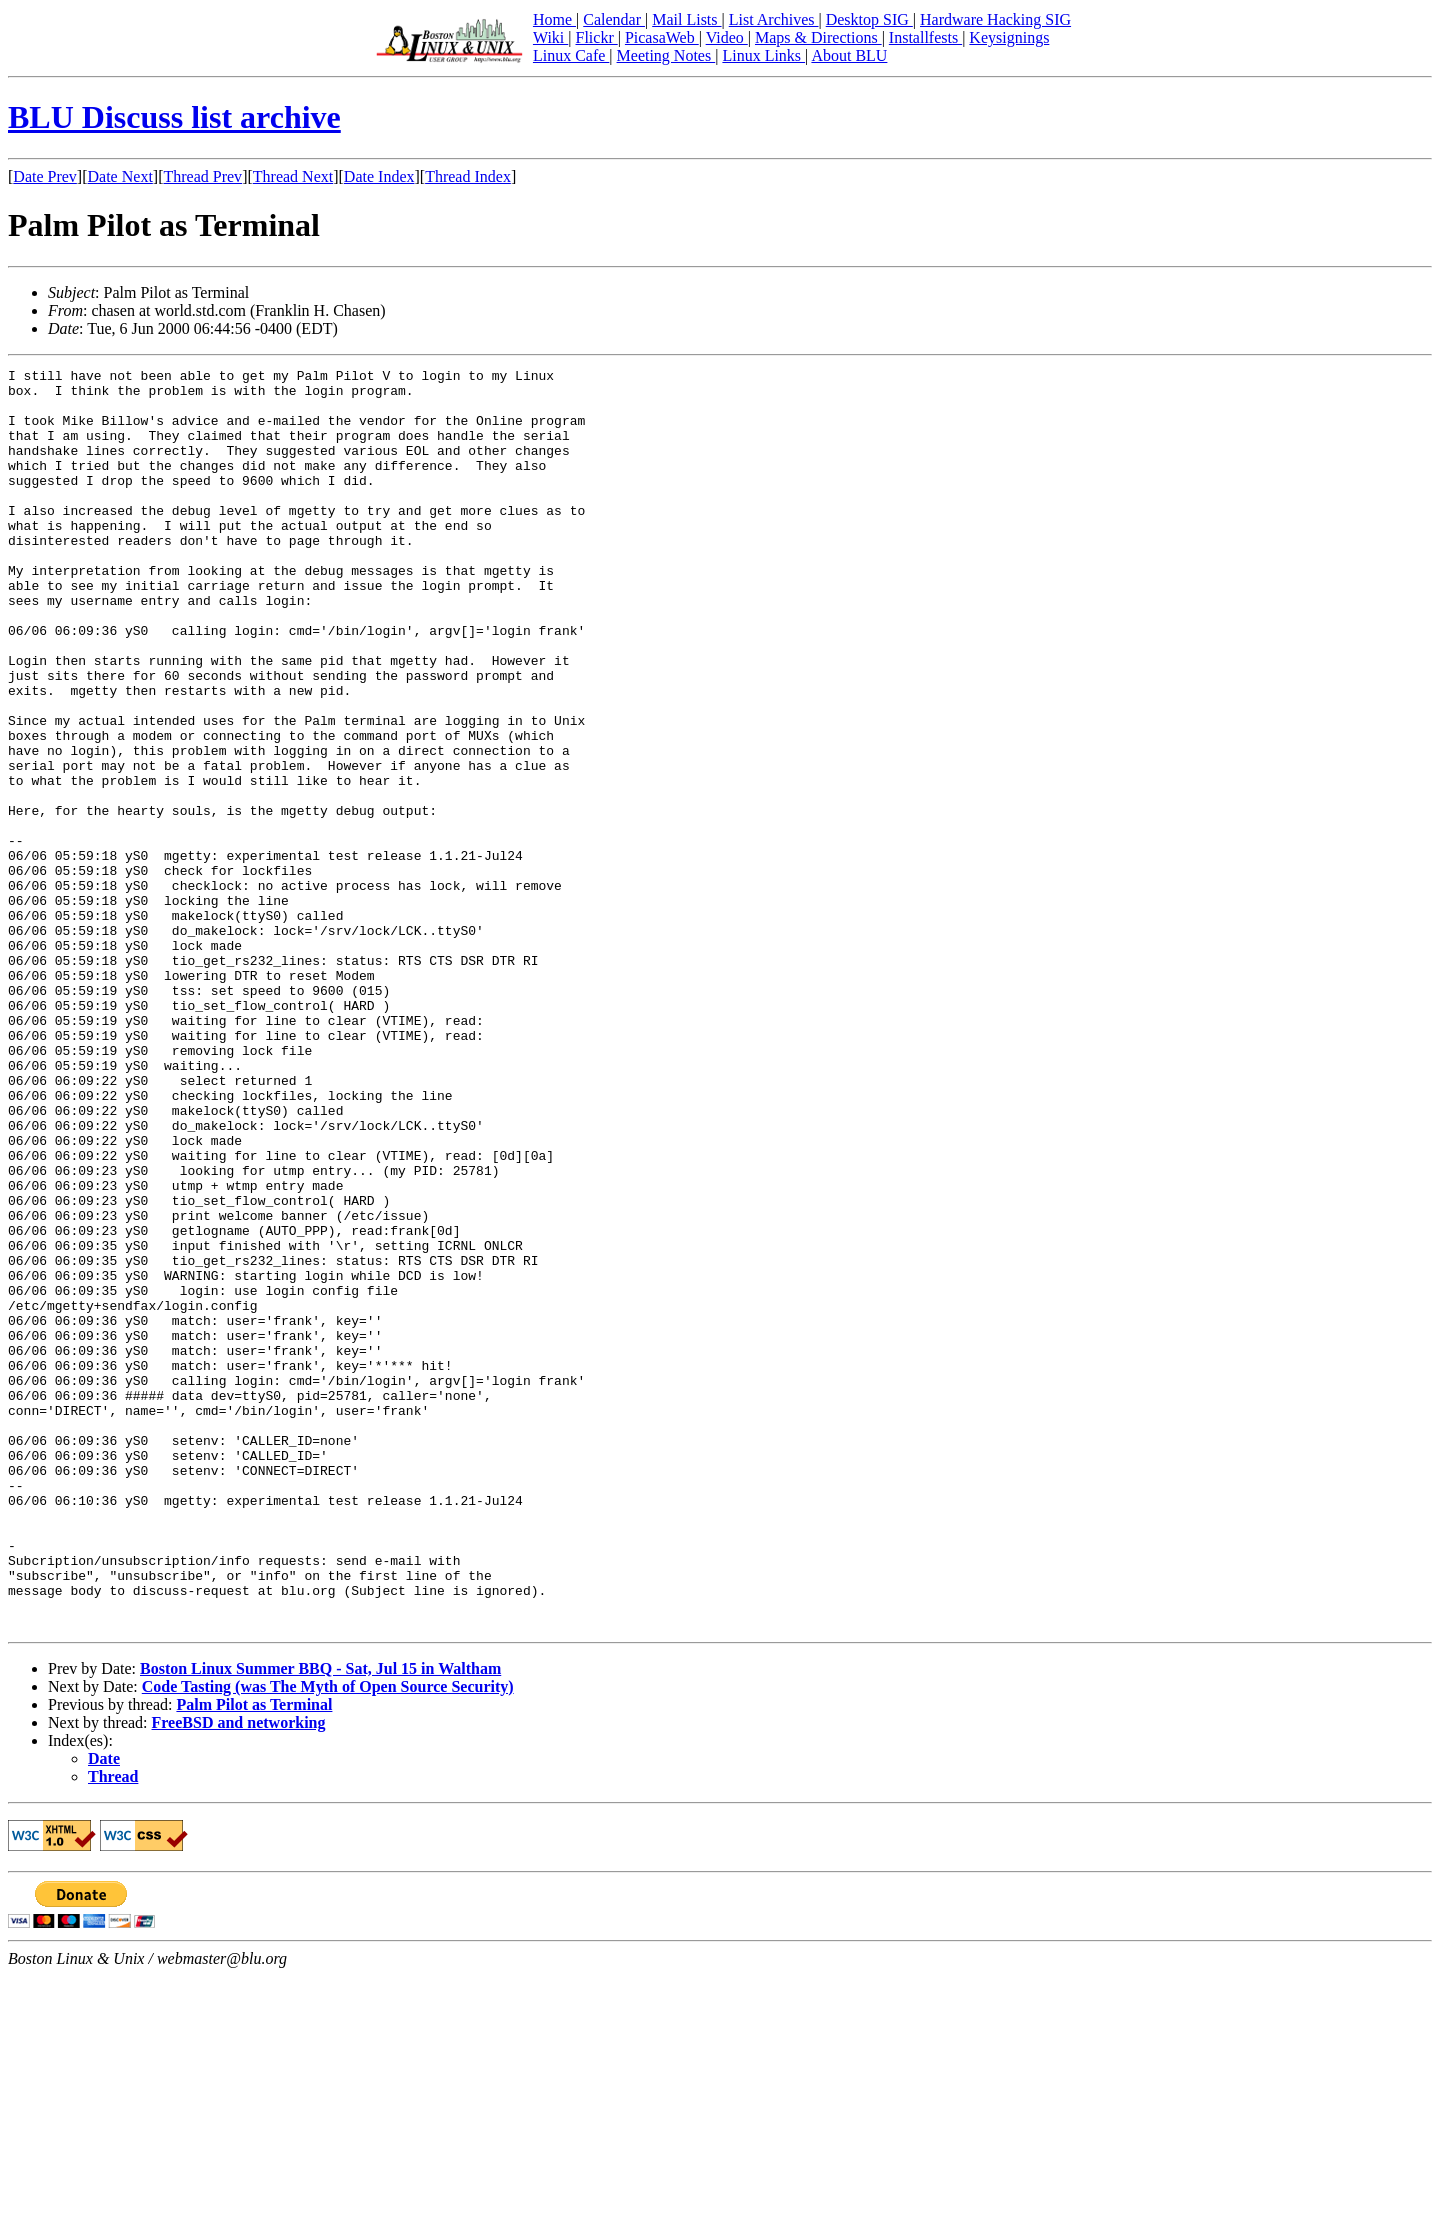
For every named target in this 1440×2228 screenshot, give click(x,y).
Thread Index (468, 176)
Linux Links (763, 55)
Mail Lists (686, 19)
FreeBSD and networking (239, 1974)
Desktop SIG (869, 19)
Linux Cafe (571, 55)
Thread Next (293, 176)
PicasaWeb (662, 37)
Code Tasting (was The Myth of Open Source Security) (328, 1938)
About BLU (849, 55)
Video (727, 37)
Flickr (596, 37)
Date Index (379, 176)
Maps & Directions (818, 37)
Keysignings (1009, 37)
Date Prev (45, 176)
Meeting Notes (666, 55)
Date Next (120, 176)
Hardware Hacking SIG (995, 19)
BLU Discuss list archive (174, 117)
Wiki (550, 37)
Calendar (614, 19)
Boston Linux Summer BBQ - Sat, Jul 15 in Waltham (320, 1920)
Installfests (925, 37)
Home (554, 19)
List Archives (774, 19)
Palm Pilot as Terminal (254, 1956)
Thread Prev (202, 176)
